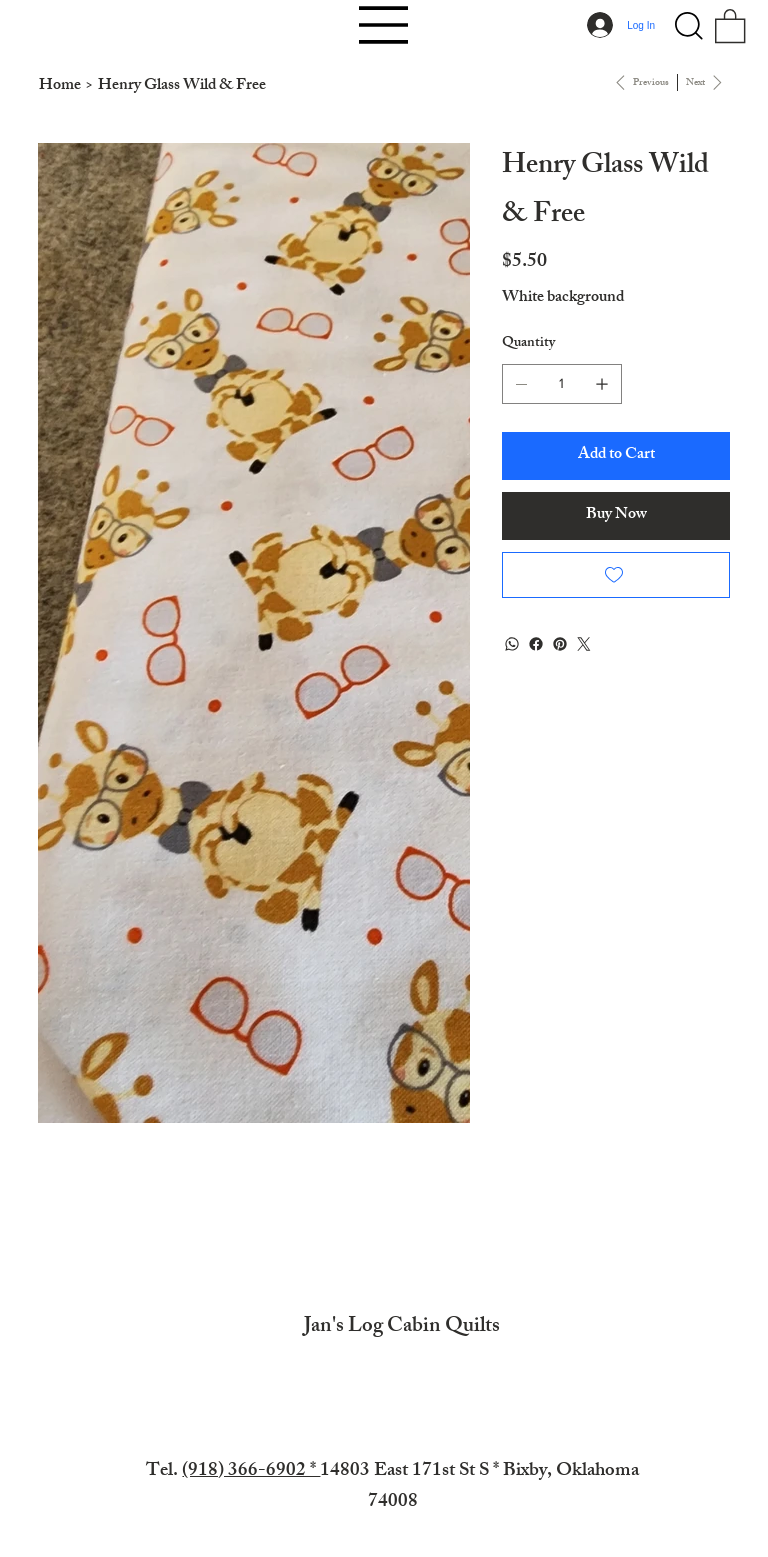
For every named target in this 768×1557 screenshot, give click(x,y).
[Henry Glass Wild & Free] (182, 87)
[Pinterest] (560, 644)
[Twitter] (584, 644)
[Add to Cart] (616, 456)
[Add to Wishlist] (616, 575)
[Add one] (602, 384)
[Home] (60, 87)
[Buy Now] (616, 516)
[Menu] (384, 25)
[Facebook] (536, 644)
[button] (689, 26)
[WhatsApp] (512, 644)
